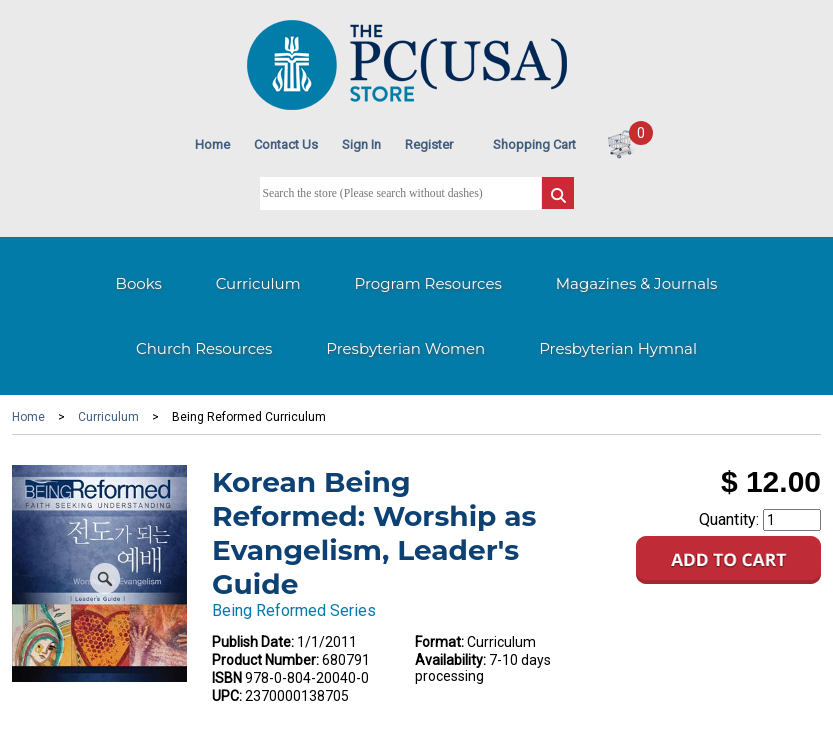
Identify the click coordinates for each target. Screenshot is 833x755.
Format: (439, 642)
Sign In (361, 144)
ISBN (227, 678)
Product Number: (265, 660)
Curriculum (258, 283)
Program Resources (428, 283)
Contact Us (286, 144)
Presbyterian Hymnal (618, 348)
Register (429, 144)
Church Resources (204, 348)
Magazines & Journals (637, 283)
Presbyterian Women (405, 348)
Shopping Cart (534, 144)
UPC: (227, 696)
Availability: (450, 660)
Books (139, 283)
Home (212, 144)
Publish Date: (253, 642)
